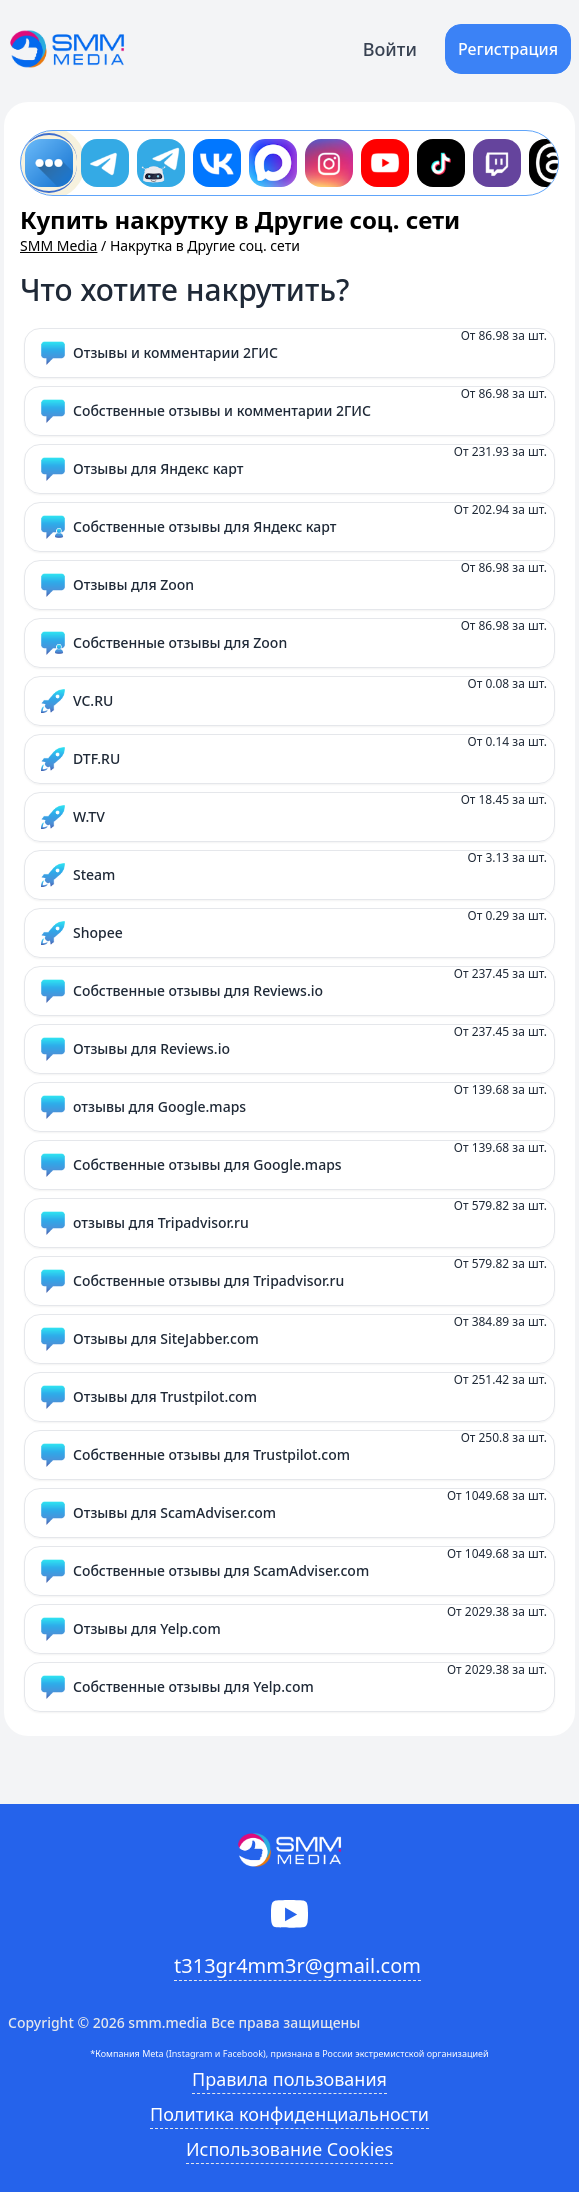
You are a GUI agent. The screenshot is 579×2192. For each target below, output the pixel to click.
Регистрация (508, 49)
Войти (390, 49)
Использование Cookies (289, 2149)
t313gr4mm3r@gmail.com (297, 1965)
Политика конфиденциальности (289, 2114)
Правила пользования (289, 2079)
